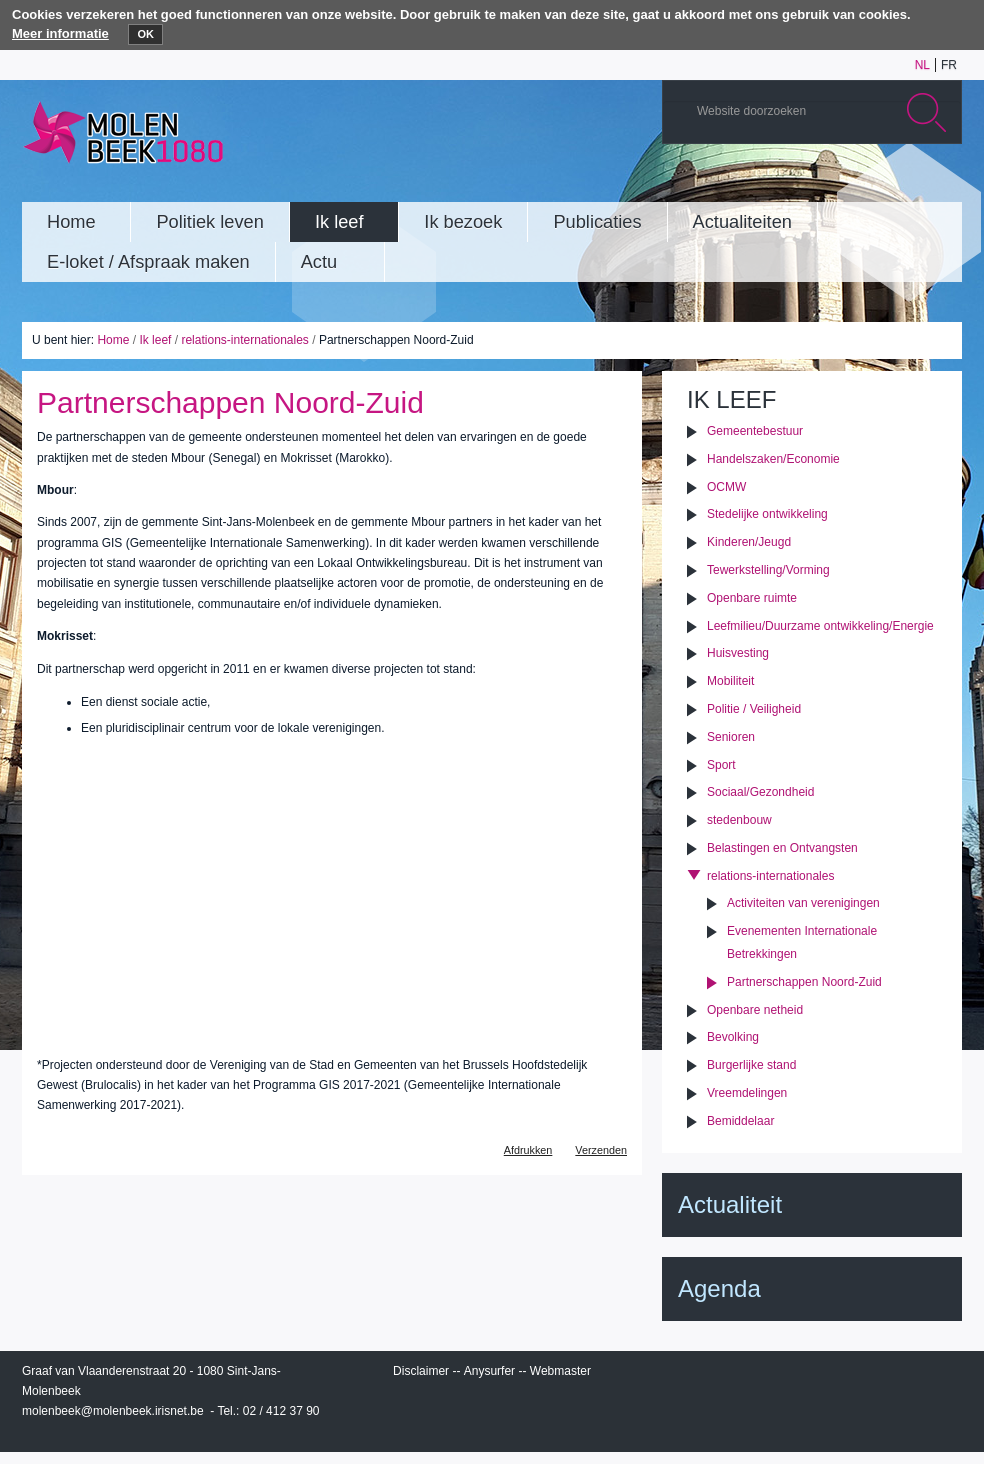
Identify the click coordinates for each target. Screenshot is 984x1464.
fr (949, 65)
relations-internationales (244, 340)
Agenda (719, 1288)
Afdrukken (528, 1150)
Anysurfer (489, 1371)
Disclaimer (421, 1371)
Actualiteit (730, 1204)
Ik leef (155, 340)
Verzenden (601, 1150)
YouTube (821, 183)
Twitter (881, 183)
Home (113, 340)
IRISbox (812, 1375)
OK (145, 34)
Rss (941, 183)
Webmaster (560, 1371)
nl (922, 65)
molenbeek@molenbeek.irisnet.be (113, 1411)
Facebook (911, 183)
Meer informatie (60, 33)
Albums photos (851, 183)
